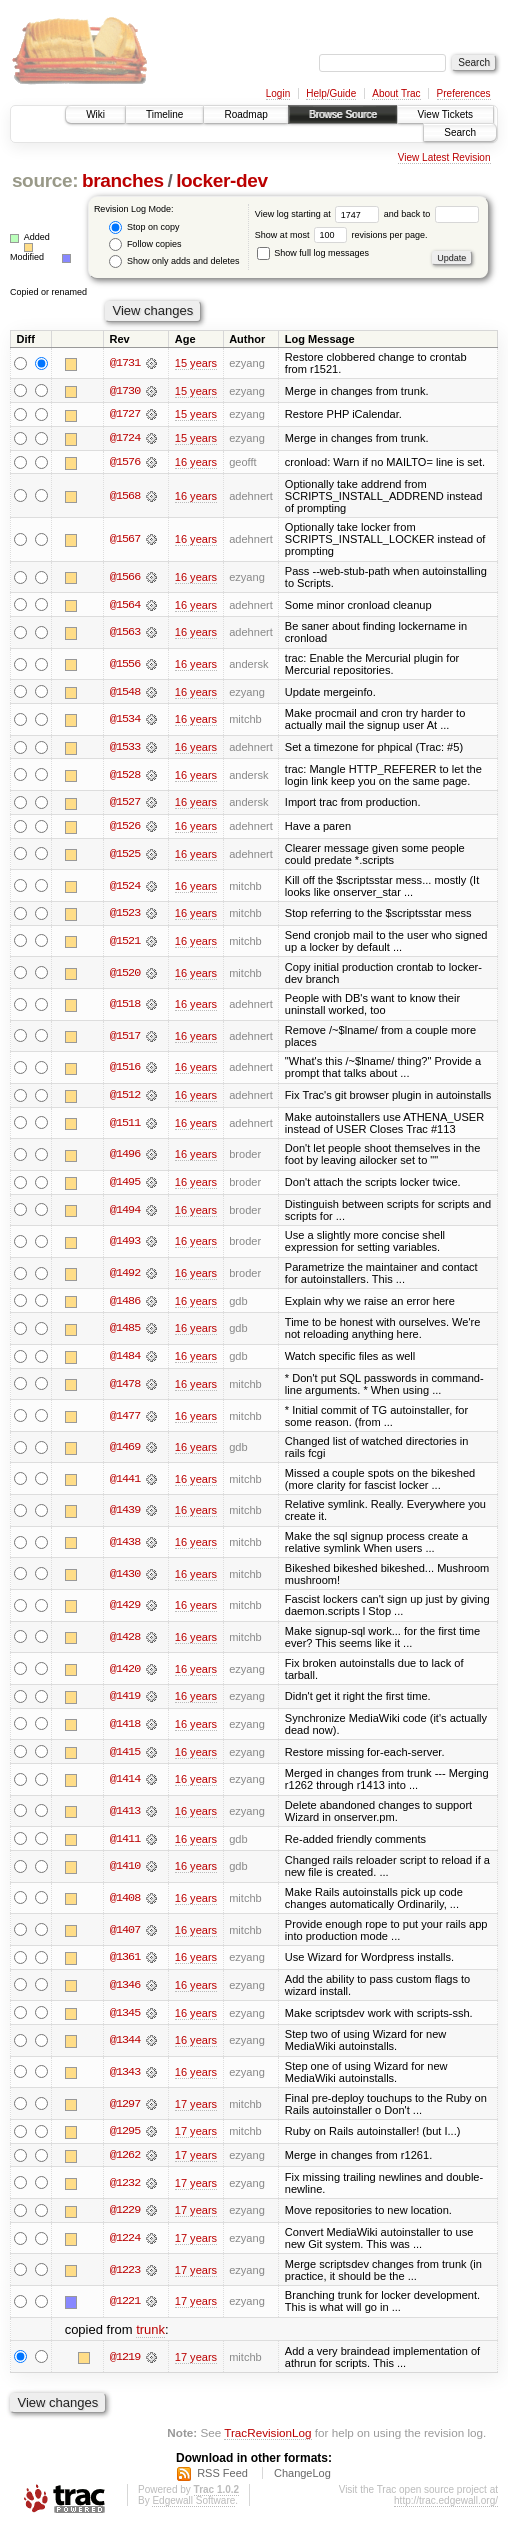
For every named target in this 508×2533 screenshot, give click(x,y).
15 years (196, 363)
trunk (150, 2334)
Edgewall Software (193, 2505)
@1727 (125, 415)
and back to (431, 214)
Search (460, 132)
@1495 (125, 1185)
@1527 (125, 804)
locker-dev (222, 180)
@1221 (125, 2307)
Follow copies (145, 244)
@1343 (125, 2076)
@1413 (125, 1815)
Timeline (164, 114)
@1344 (125, 2045)
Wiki (95, 114)
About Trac (396, 93)
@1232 (125, 2188)
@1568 (125, 497)
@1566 (125, 578)
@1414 (125, 1783)
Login (278, 93)
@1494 (125, 1213)
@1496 (125, 1157)
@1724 (125, 439)
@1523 (125, 915)
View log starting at (319, 214)
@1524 (125, 888)
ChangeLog (302, 2478)
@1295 (125, 2136)
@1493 (125, 1244)
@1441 (125, 1482)
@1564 (125, 606)
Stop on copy (144, 227)
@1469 (125, 1450)
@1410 (125, 1870)
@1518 (125, 1007)
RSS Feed (222, 2478)
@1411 (125, 1842)
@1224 (125, 2243)
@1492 (125, 1276)
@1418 (125, 1727)
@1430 (125, 1577)
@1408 (125, 1902)
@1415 (125, 1755)
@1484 (125, 1359)
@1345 (125, 2017)
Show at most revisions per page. (341, 235)
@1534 (125, 721)
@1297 (125, 2108)
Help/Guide (331, 93)
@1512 (125, 1098)
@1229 (125, 2215)
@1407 (125, 1934)
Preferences (464, 93)
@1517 (125, 1038)
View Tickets (445, 114)
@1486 (125, 1304)
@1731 (125, 363)
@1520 (125, 975)
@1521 (125, 943)
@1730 (125, 391)
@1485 (125, 1332)
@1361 (125, 1961)
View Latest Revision (444, 157)
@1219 (125, 2362)
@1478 (125, 1387)
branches (123, 180)
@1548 (125, 693)
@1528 (125, 776)
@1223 (125, 2275)
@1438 (125, 1545)
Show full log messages (313, 253)
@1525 (125, 856)
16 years (196, 463)
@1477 (125, 1419)
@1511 (125, 1125)
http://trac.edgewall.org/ (446, 2505)
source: (45, 180)
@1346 (125, 1989)
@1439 (125, 1514)
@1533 (125, 749)
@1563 (125, 634)
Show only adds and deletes (174, 261)
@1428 (125, 1640)
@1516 (125, 1070)
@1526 (125, 828)
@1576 (125, 463)
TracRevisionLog (267, 2438)
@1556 (125, 665)
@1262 (125, 2160)
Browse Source (343, 114)
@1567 (125, 540)
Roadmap (245, 114)
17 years (196, 2108)
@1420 (125, 1672)
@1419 (125, 1700)
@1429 (125, 1609)
